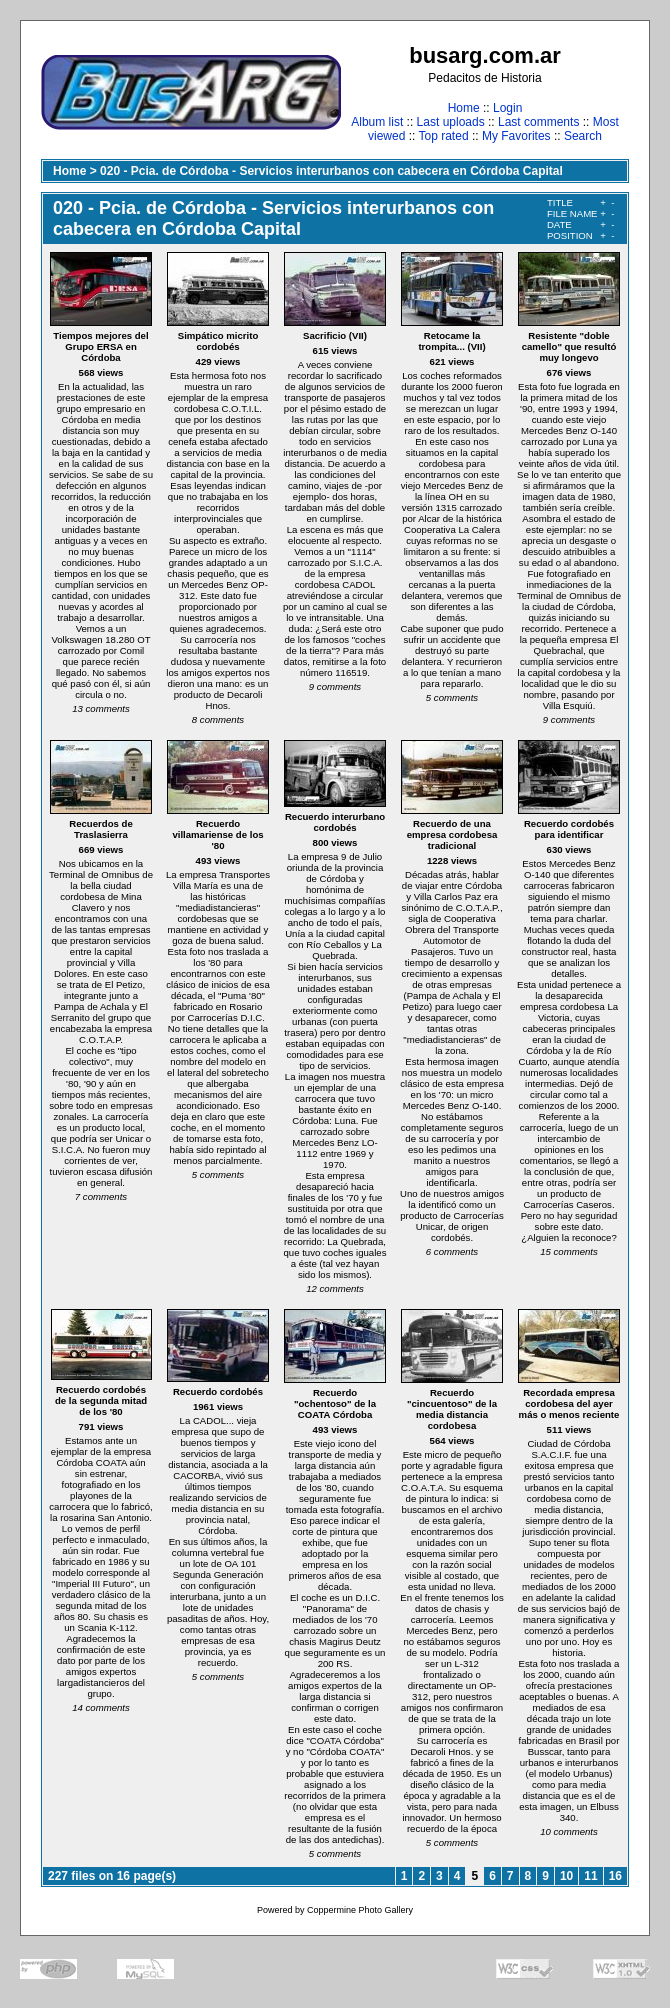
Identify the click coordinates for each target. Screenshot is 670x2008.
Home (464, 108)
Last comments (538, 122)
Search (583, 136)
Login (507, 108)
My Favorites (516, 136)
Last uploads (451, 122)
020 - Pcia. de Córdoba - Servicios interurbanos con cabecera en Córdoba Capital (331, 171)
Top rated (444, 136)
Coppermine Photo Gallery (360, 1910)
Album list (377, 122)
